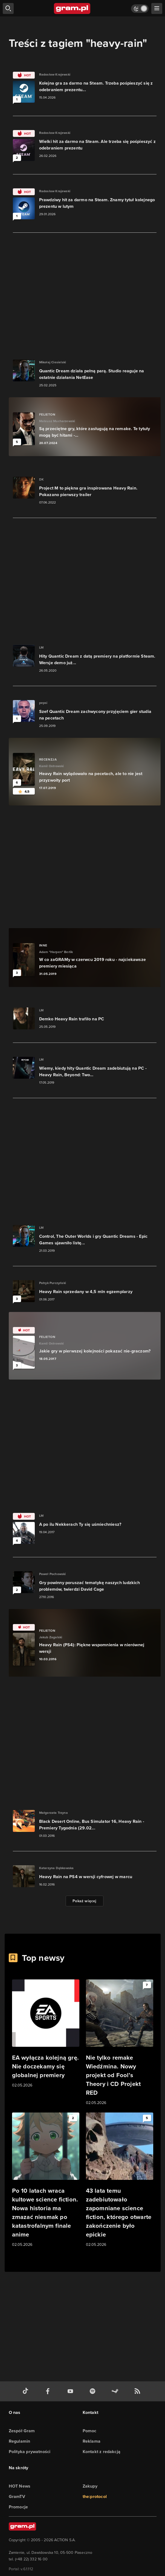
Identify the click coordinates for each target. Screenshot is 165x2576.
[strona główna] (72, 8)
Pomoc (90, 2431)
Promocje (18, 2507)
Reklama (91, 2441)
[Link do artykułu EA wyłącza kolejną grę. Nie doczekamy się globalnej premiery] (46, 2033)
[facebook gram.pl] (49, 2391)
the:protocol (95, 2496)
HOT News (20, 2486)
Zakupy (90, 2486)
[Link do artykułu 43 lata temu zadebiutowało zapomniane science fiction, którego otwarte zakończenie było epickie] (120, 2180)
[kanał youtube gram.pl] (71, 2391)
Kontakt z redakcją (102, 2451)
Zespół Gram (22, 2431)
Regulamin (19, 2441)
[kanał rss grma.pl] (138, 2391)
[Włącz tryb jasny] (140, 8)
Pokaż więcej (84, 1901)
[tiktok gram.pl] (26, 2391)
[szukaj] (8, 8)
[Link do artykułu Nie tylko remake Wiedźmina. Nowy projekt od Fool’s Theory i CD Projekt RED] (120, 2042)
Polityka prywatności (30, 2451)
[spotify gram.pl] (93, 2391)
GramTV (17, 2496)
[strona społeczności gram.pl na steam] (116, 2391)
